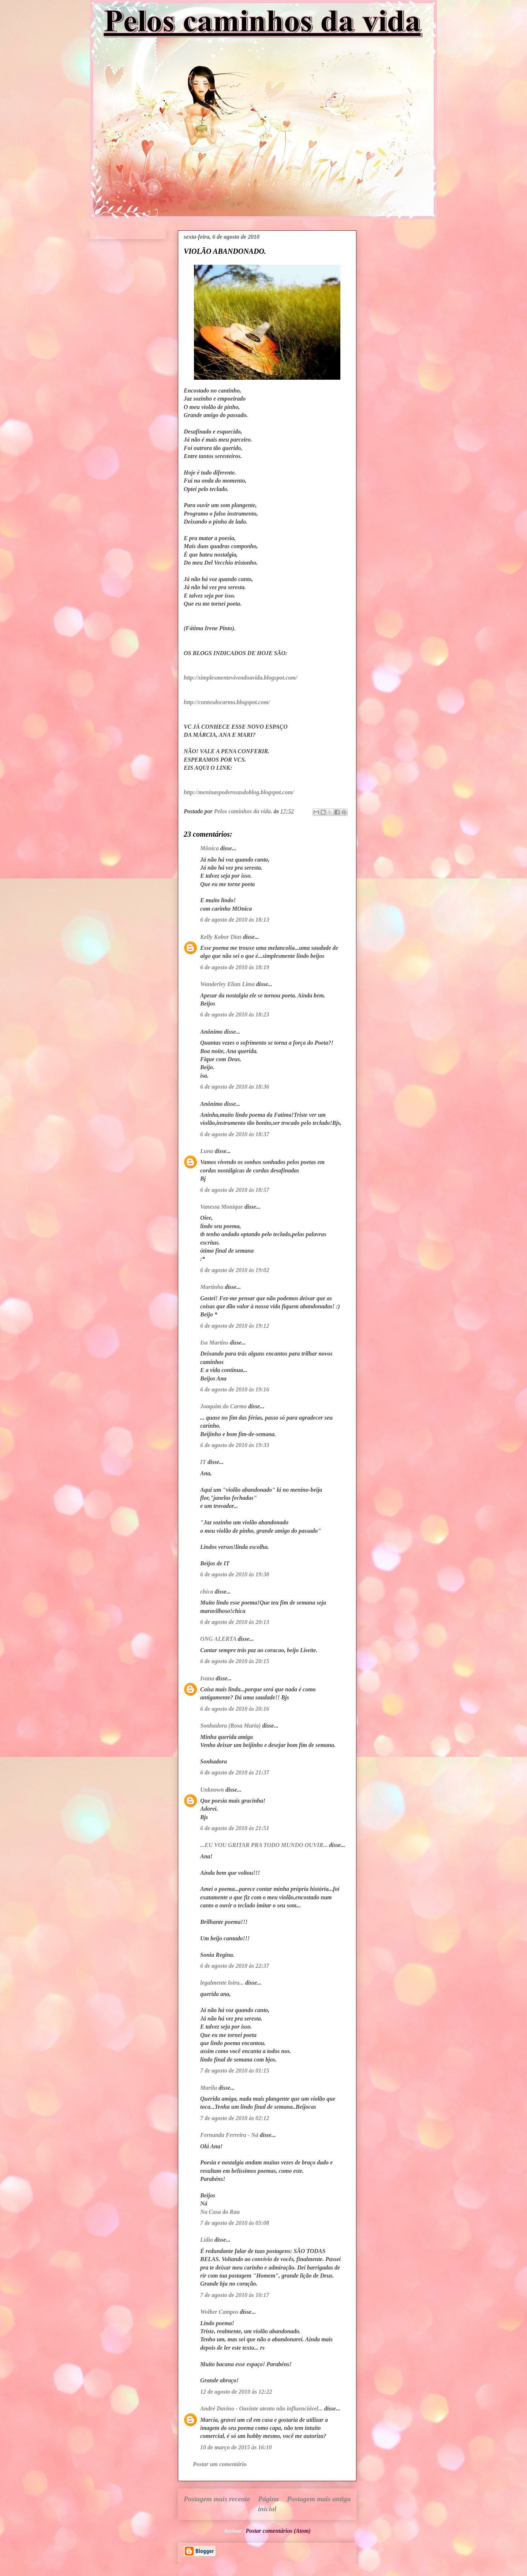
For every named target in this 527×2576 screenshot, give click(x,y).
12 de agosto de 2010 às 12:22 (236, 2392)
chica (206, 1591)
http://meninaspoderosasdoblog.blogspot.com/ (239, 792)
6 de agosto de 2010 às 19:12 (234, 1326)
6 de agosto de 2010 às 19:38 (234, 1574)
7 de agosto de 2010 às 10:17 (234, 2295)
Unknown (212, 1790)
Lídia (206, 2240)
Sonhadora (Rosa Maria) (230, 1725)
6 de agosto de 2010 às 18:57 (234, 1190)
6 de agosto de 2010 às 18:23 (234, 1014)
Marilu (208, 2088)
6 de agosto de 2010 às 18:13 (234, 920)
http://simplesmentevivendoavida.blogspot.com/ (240, 677)
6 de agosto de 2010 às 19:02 (234, 1270)
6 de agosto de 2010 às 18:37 (234, 1134)
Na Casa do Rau (220, 2212)
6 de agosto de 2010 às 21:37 (234, 1772)
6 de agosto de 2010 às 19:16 (234, 1389)
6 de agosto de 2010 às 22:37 (234, 1966)
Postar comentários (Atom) (278, 2531)
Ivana (207, 1678)
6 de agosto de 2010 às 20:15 (234, 1661)
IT (203, 1462)
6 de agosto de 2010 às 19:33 (234, 1445)
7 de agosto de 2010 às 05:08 (234, 2223)
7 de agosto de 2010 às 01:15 (234, 2070)
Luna (206, 1151)
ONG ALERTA (218, 1639)
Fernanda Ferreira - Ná (229, 2135)
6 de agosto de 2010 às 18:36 (234, 1086)
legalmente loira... (222, 1983)
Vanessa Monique (221, 1207)
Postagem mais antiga (319, 2499)
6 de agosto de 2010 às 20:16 (234, 1709)
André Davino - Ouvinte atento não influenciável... (261, 2408)
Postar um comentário (220, 2464)
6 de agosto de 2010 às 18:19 (234, 967)
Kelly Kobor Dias (221, 937)
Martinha (211, 1287)
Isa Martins (214, 1342)
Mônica (209, 848)
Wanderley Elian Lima (227, 984)
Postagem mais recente (217, 2499)
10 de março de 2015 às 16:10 (236, 2447)
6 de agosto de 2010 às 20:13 (234, 1622)
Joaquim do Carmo (223, 1406)
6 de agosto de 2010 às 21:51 (234, 1828)
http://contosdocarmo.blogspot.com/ (227, 702)
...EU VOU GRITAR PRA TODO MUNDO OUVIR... (264, 1845)
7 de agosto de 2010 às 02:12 (234, 2118)
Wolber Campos (219, 2312)
